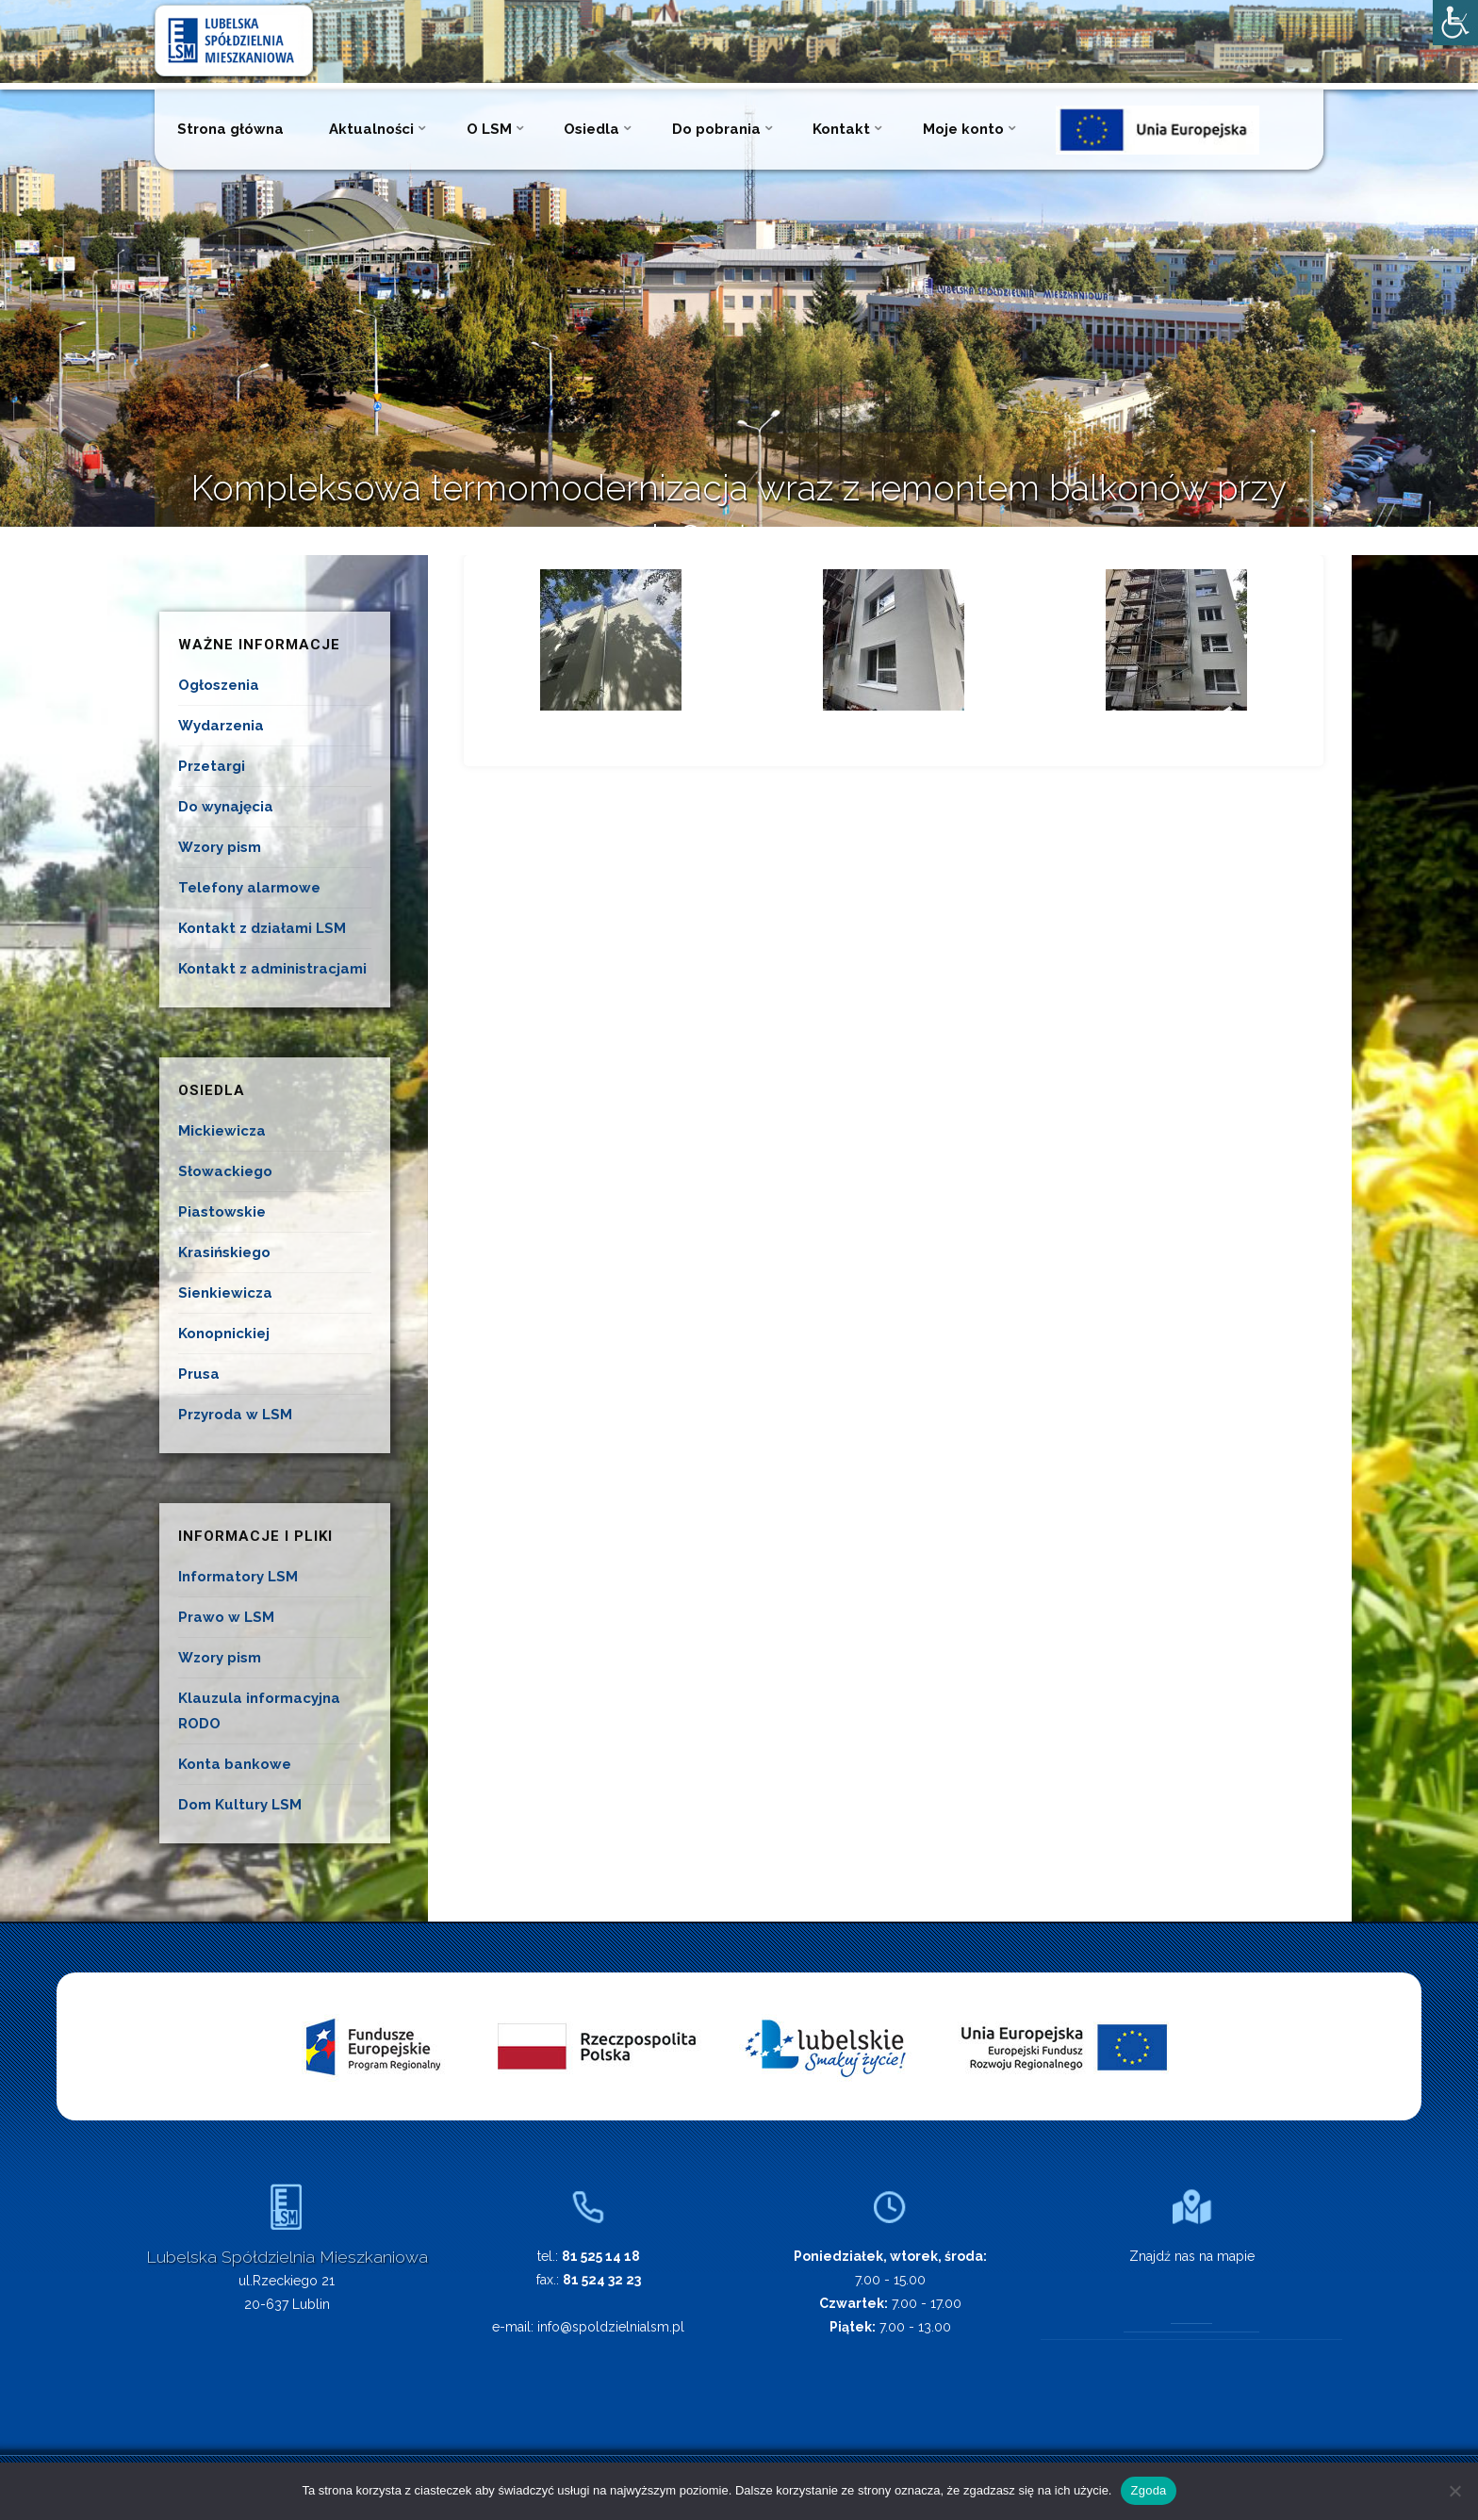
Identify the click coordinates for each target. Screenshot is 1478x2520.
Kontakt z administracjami (272, 968)
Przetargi (211, 766)
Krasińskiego (224, 1252)
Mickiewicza (222, 1130)
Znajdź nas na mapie (1192, 2256)
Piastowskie (222, 1211)
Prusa (199, 1374)
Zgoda (1148, 2490)
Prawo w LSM (226, 1617)
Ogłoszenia (218, 685)
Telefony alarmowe (249, 887)
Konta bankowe (234, 1764)
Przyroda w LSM (235, 1414)
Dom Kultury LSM (240, 1804)
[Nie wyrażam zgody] (1454, 2490)
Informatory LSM (238, 1576)
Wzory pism (219, 847)
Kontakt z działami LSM (262, 928)
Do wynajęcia (225, 806)
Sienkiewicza (225, 1293)
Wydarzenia (221, 725)
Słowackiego (225, 1171)
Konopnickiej (224, 1333)
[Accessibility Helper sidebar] (1455, 22)
